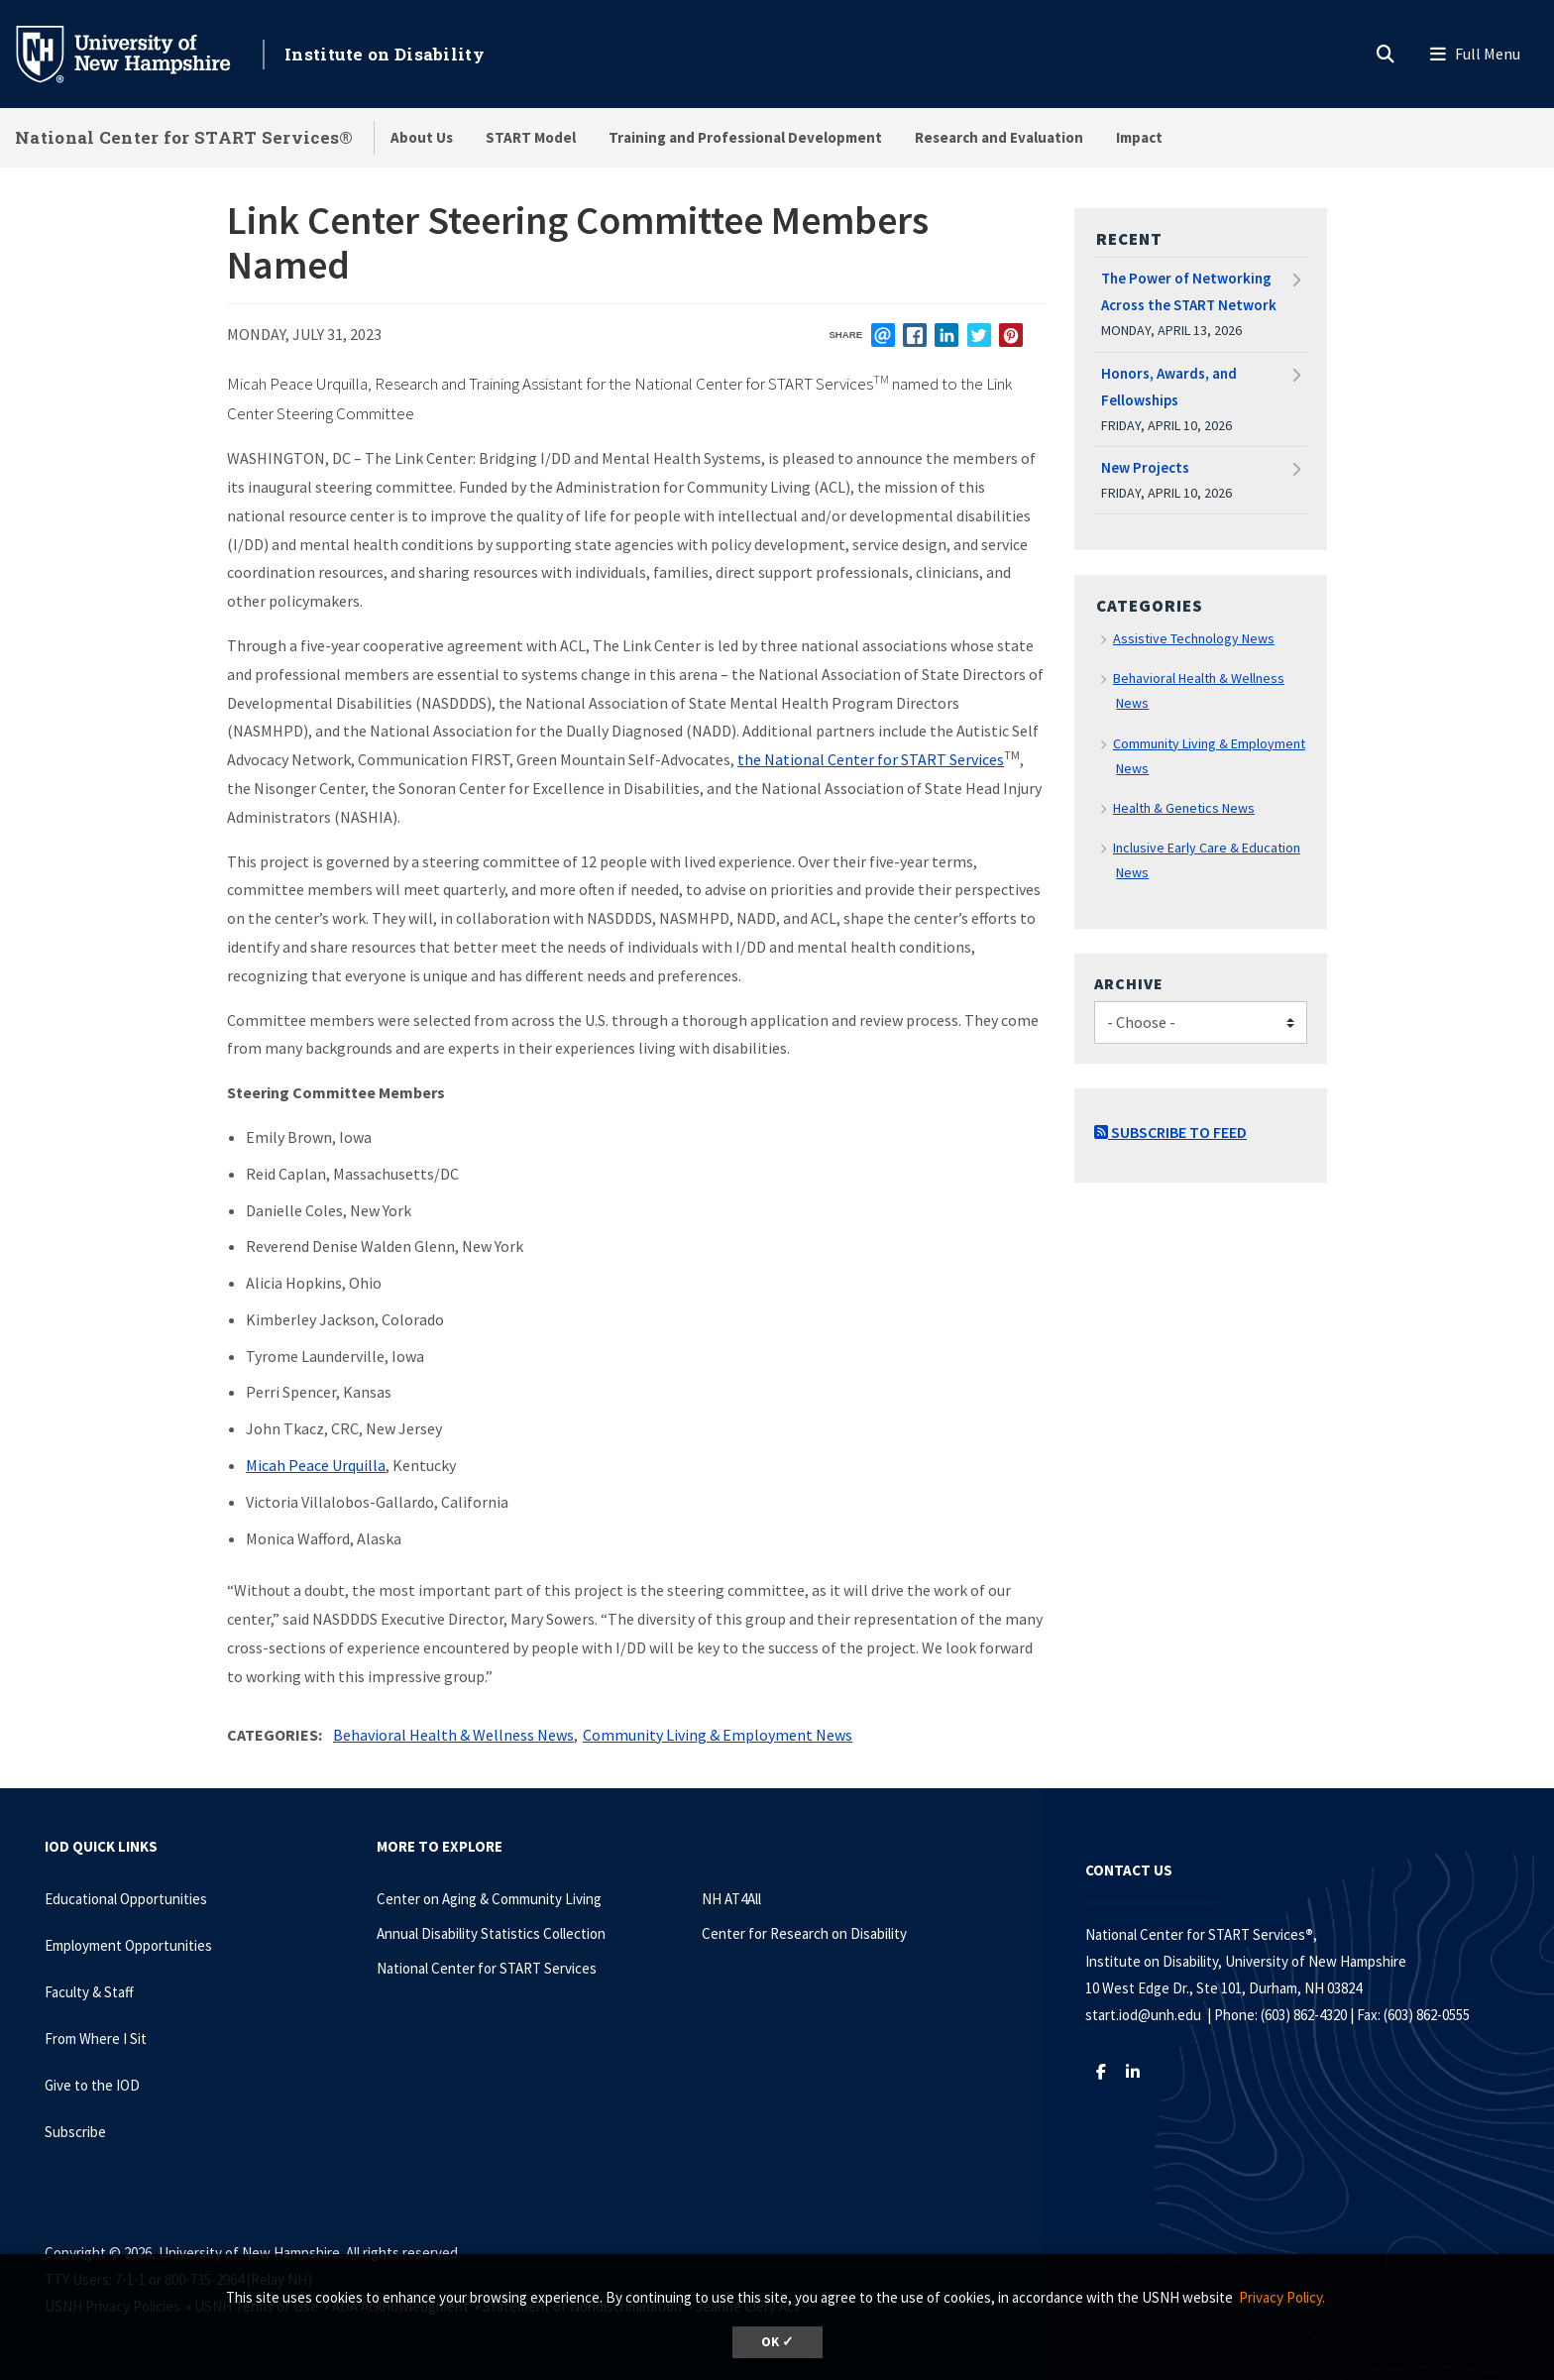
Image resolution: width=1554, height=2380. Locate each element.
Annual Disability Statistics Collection (491, 1933)
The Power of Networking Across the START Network (1188, 291)
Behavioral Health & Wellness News (453, 1735)
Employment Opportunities (128, 1945)
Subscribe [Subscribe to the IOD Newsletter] (75, 2131)
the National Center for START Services (870, 759)
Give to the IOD (92, 2085)
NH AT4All (731, 1898)
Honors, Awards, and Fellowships (1169, 386)
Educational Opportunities (126, 1898)
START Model (531, 137)
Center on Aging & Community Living (489, 1898)
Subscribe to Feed (1170, 1132)
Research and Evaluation (999, 137)
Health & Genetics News (1184, 808)
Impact (1139, 137)
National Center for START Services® (184, 137)
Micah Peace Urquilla (316, 1465)
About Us (421, 137)
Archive (1129, 983)
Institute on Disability (384, 54)
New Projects (1145, 467)
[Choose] (1200, 1022)
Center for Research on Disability (804, 1933)
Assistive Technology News (1194, 638)
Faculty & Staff (89, 1992)
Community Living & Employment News (717, 1735)
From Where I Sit (96, 2038)
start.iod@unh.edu (1143, 2014)
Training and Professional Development (745, 137)
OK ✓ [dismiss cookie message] (777, 2341)
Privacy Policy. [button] (1282, 2297)
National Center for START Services (487, 1968)
